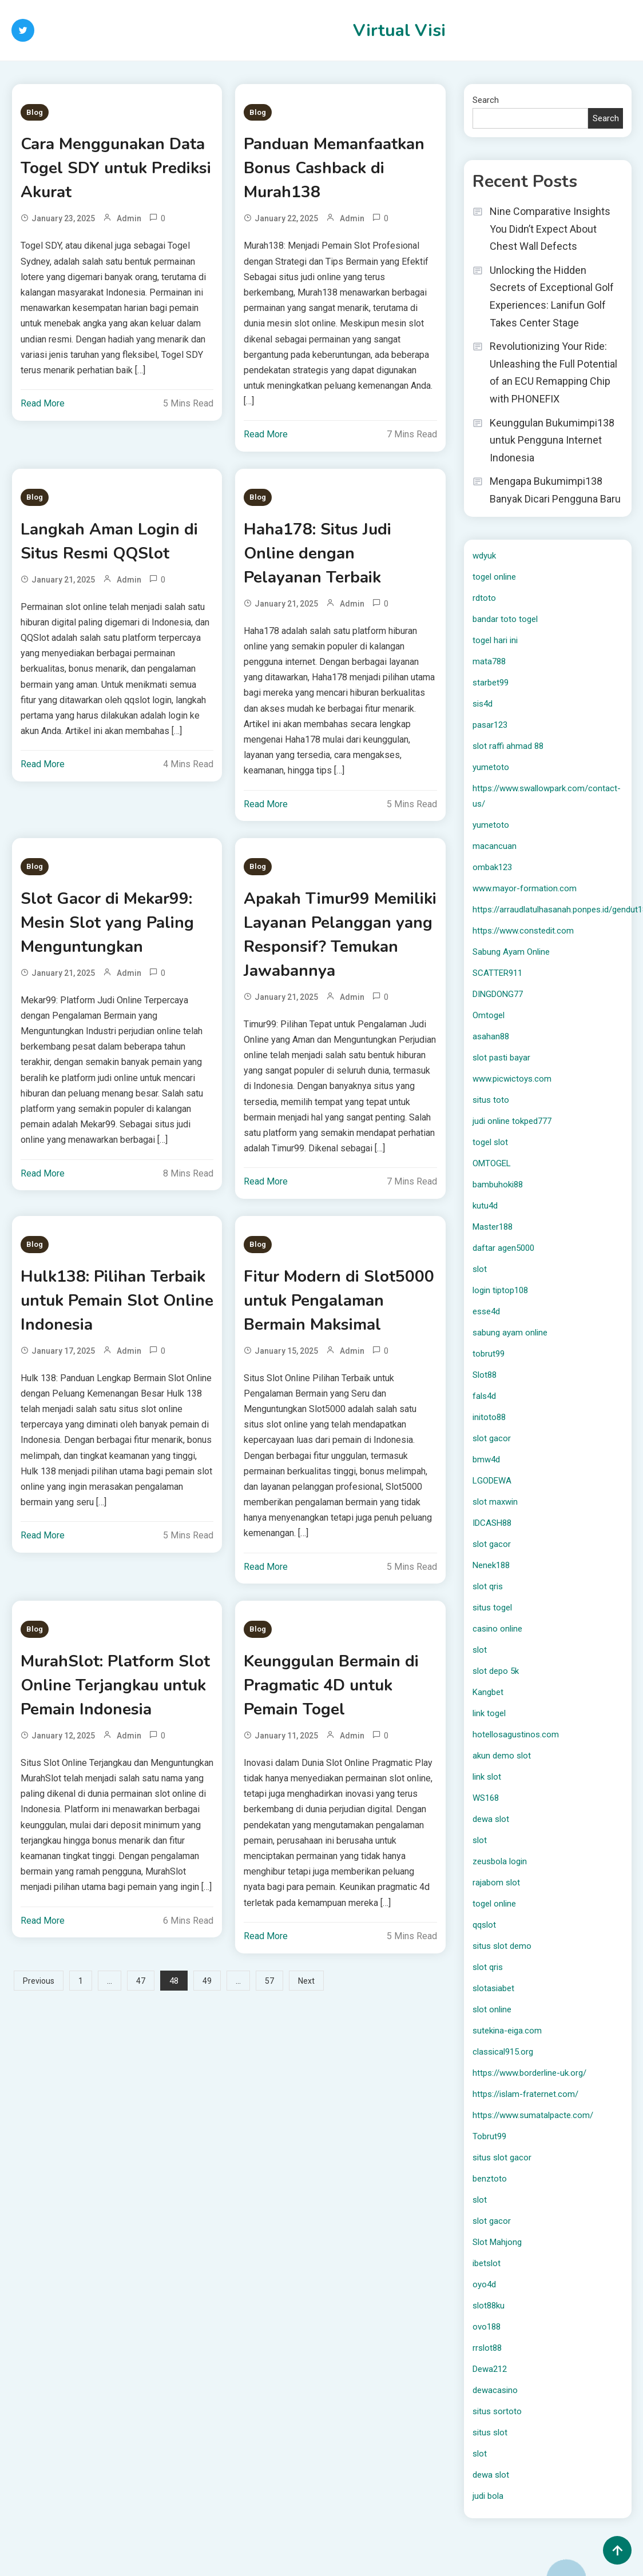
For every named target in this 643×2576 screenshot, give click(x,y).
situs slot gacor (502, 2157)
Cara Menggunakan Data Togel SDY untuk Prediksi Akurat (116, 168)
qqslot (484, 1925)
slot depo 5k (496, 1671)
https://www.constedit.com (523, 931)
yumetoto (491, 767)
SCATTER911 (497, 973)
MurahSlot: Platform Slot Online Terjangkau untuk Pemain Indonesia (115, 1685)
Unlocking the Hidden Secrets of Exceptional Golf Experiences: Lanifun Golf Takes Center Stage (552, 296)
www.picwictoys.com (512, 1079)
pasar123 (490, 725)
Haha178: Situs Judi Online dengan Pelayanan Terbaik (317, 553)
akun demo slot (502, 1755)
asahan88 (491, 1036)
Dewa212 (490, 2369)
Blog (34, 112)
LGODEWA (492, 1481)
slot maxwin (495, 1502)
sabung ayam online (510, 1332)
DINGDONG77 (498, 994)
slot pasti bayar (501, 1057)
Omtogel (489, 1015)
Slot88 (485, 1375)
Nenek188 (491, 1565)
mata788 (489, 661)
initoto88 (489, 1417)
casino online (497, 1629)
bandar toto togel (505, 619)
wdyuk (484, 556)
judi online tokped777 (512, 1121)
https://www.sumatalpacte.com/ (533, 2115)
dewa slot (491, 1819)
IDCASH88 (492, 1523)
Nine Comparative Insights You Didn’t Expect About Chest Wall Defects (550, 228)
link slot (487, 1777)
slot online (492, 2009)
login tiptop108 (500, 1290)
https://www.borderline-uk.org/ (529, 2073)
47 (140, 1980)
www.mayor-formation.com (525, 888)
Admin (129, 218)
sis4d (483, 704)
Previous (38, 1980)
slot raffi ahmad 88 (508, 746)
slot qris (488, 1586)
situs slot (490, 2432)
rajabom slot (496, 1882)
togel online (494, 577)
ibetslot (487, 2263)
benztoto (490, 2179)
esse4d (486, 1311)
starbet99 (491, 682)
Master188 (493, 1227)
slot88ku (489, 2305)
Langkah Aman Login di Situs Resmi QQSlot (109, 541)
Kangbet (488, 1692)
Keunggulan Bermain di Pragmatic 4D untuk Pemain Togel (331, 1685)
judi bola (488, 2496)
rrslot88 (487, 2348)
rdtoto (484, 598)
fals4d (484, 1396)
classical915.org (503, 2052)
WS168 (486, 1798)
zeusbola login (500, 1861)
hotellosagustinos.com (516, 1734)
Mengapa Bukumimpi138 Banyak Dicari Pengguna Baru (555, 490)
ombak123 (492, 867)
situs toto (491, 1100)
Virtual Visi (399, 30)
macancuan (495, 846)
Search (486, 100)
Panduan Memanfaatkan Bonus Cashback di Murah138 (334, 168)
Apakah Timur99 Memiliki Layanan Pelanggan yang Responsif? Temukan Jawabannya (340, 935)
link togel (489, 1713)
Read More (43, 403)
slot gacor (492, 1438)
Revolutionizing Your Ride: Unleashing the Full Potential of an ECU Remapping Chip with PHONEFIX (553, 372)
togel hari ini (495, 640)
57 (269, 1980)
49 (207, 1980)
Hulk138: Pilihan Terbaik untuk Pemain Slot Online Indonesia (117, 1300)
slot (480, 1269)
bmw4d (486, 1459)
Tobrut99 (489, 2136)
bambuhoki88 (498, 1184)
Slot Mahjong (497, 2242)
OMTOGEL (492, 1163)
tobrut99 (489, 1354)
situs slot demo (502, 1946)
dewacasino (495, 2390)
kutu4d (485, 1206)
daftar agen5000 (503, 1248)
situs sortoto (497, 2411)
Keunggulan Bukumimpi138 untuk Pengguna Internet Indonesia (552, 440)
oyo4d (484, 2284)
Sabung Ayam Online (511, 952)
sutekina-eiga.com (507, 2030)
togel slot (490, 1142)
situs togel (492, 1607)
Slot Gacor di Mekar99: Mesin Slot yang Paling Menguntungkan (107, 923)
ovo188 (487, 2327)
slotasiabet (493, 1988)
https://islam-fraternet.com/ (525, 2094)
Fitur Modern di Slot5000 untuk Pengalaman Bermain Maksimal (339, 1300)
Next (306, 1980)
